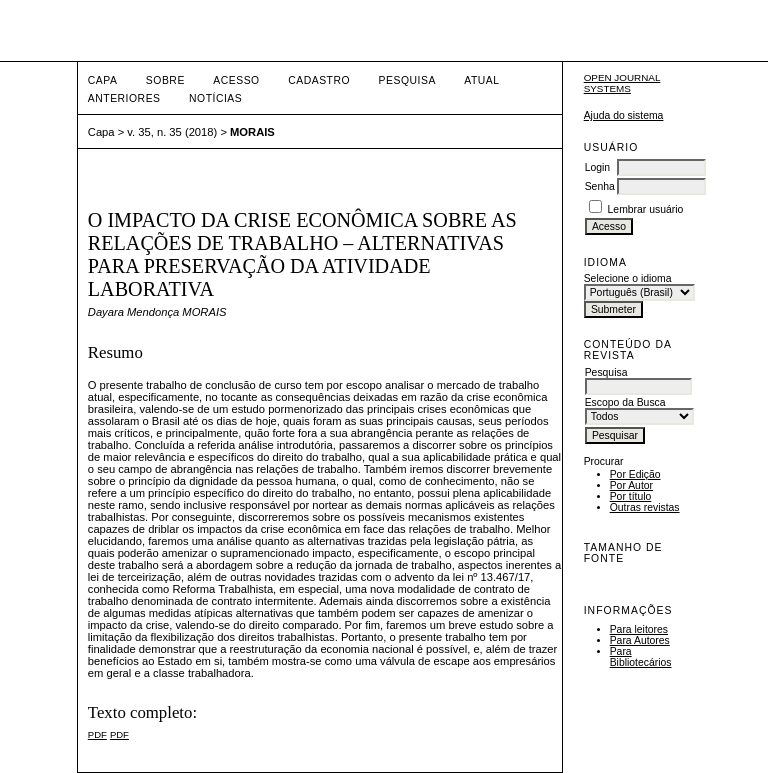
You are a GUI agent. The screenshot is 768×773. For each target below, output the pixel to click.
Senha (600, 186)
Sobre (165, 80)
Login (597, 167)
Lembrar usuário (646, 209)
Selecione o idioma (628, 278)
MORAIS (252, 132)
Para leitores (639, 629)
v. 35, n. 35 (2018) (172, 132)
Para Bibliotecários (641, 657)
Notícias (215, 98)
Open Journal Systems (622, 83)
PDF (97, 734)
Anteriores (124, 98)
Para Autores (640, 640)
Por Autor (631, 485)
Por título (631, 496)
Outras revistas (645, 507)
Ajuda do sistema (624, 115)
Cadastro (319, 80)
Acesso (236, 80)
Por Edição (635, 474)
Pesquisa (407, 80)
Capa (103, 80)
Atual (481, 80)
